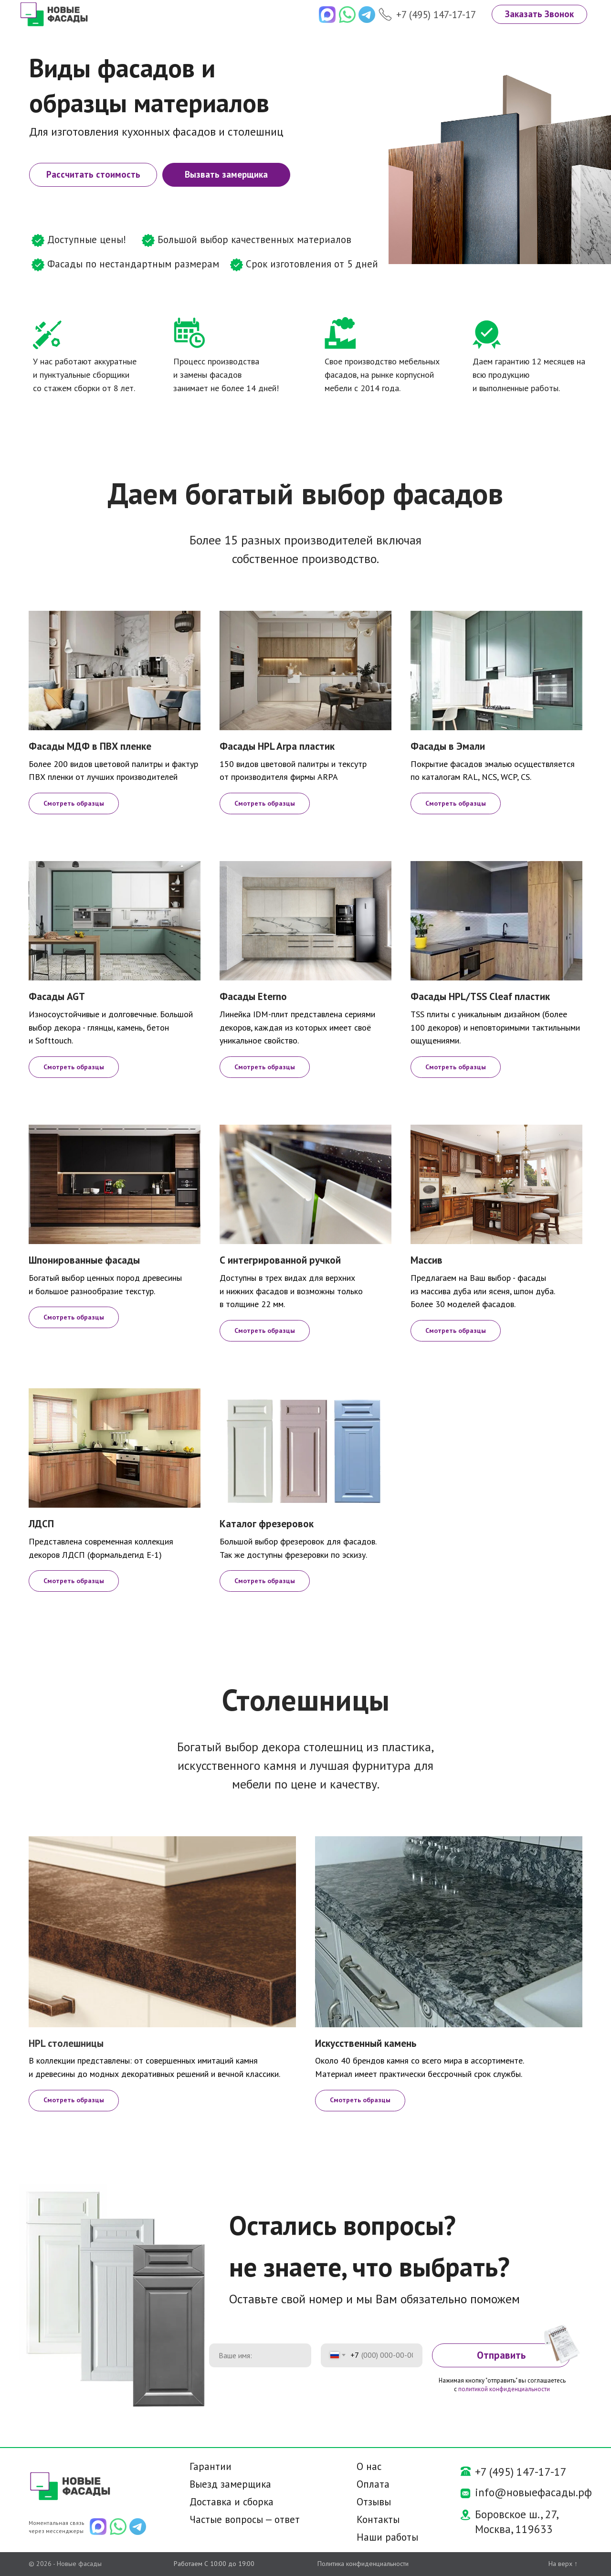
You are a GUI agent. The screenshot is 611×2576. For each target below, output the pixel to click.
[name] (260, 2355)
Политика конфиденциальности (363, 2563)
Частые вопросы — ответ (245, 2519)
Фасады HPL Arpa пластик (277, 746)
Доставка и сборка (232, 2501)
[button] (539, 14)
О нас (369, 2466)
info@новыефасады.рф (533, 2492)
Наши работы (387, 2537)
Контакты (378, 2519)
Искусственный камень (365, 2043)
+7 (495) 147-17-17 (436, 14)
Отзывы (374, 2501)
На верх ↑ (563, 2563)
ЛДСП (41, 1523)
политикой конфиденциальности (504, 2389)
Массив (426, 1260)
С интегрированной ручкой (280, 1260)
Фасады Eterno (253, 996)
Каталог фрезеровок (267, 1523)
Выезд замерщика (230, 2484)
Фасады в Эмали (448, 746)
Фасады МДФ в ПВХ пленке (90, 746)
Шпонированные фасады (84, 1260)
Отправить (501, 2355)
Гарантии (211, 2466)
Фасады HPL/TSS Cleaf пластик (480, 996)
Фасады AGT (57, 996)
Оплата (373, 2484)
